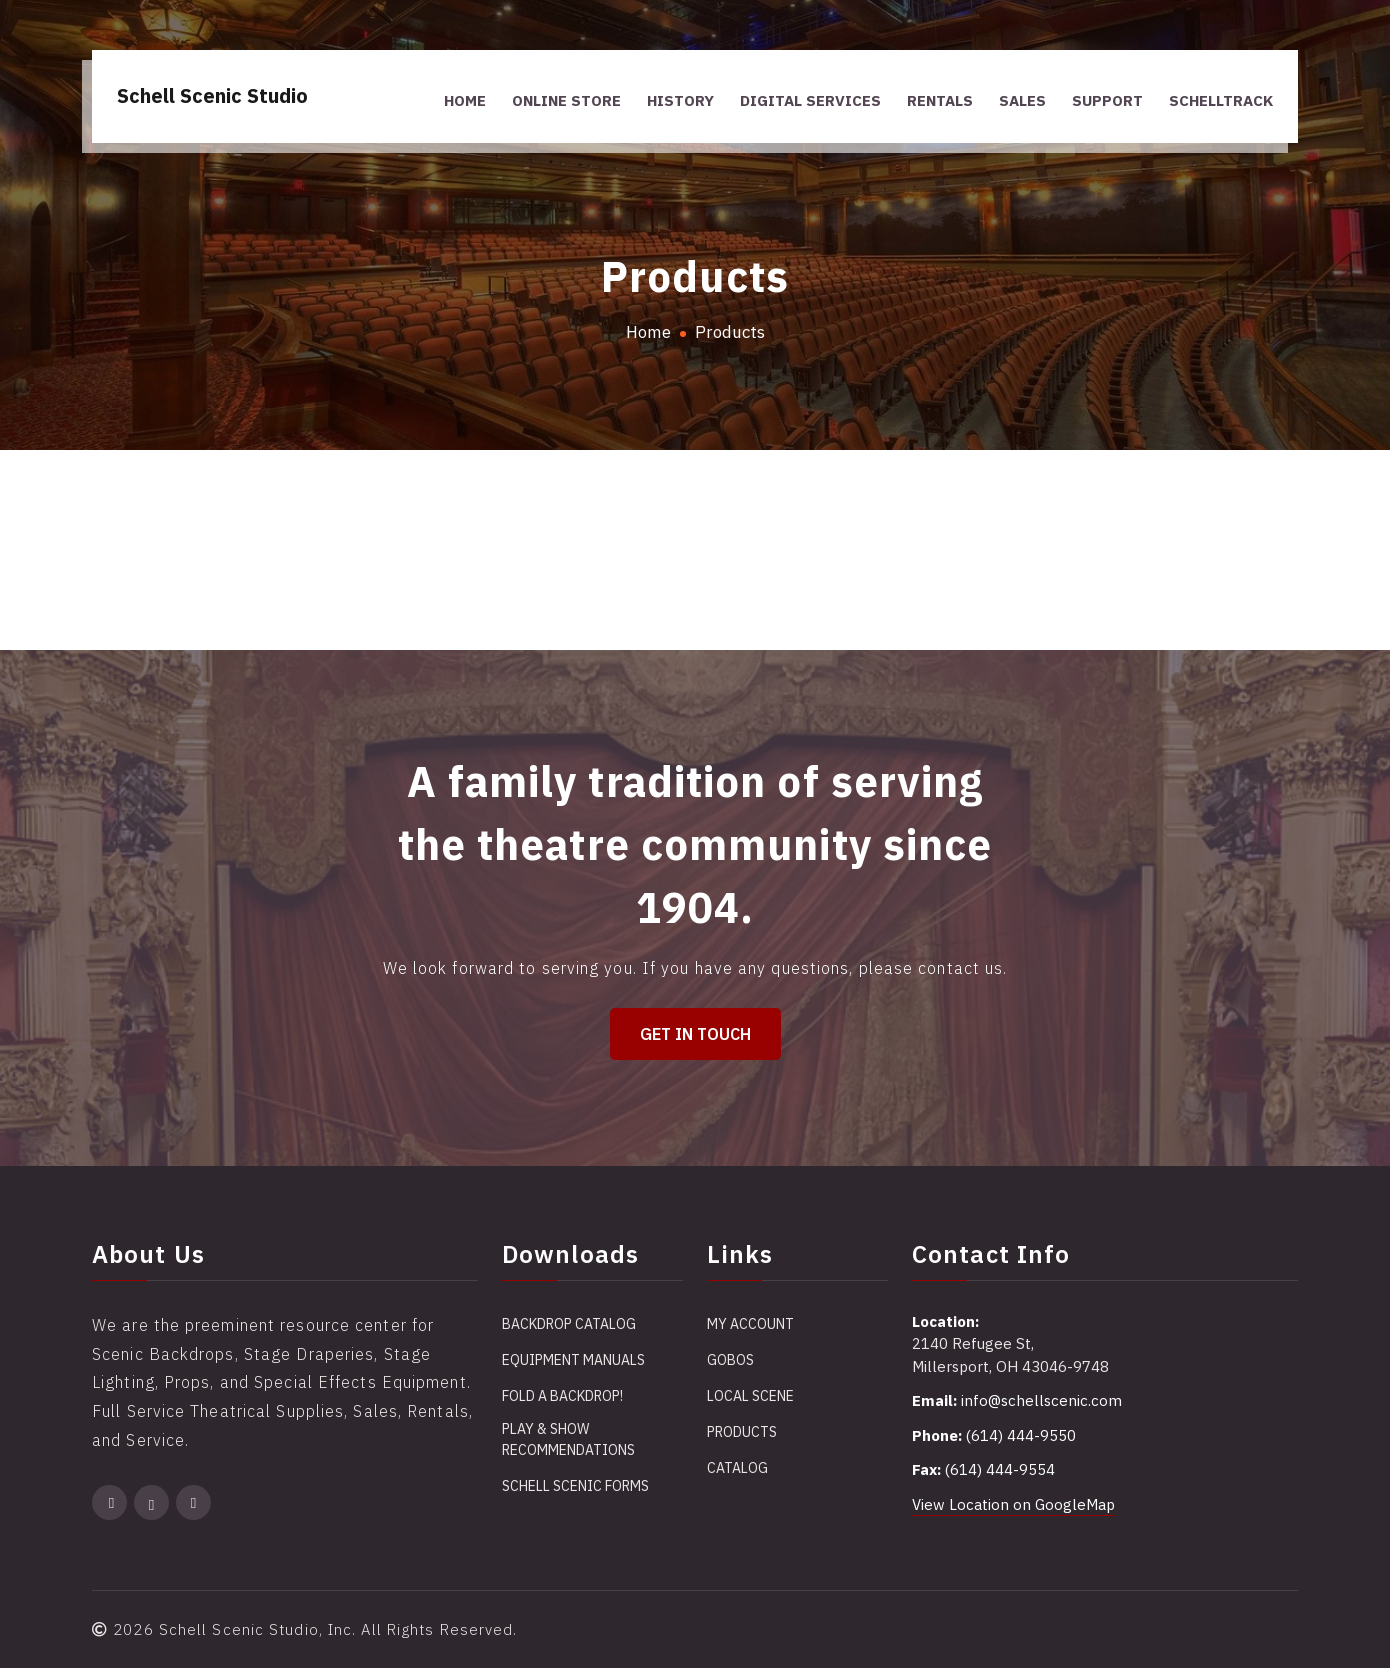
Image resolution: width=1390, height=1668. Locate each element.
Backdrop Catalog (569, 1324)
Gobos (730, 1360)
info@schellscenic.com (1041, 1400)
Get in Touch (695, 1034)
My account (750, 1324)
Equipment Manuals (573, 1360)
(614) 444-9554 (1000, 1469)
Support (1107, 100)
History (680, 100)
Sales (1022, 100)
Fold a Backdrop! (562, 1396)
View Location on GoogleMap (1013, 1504)
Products (742, 1432)
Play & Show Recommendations (568, 1439)
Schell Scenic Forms (575, 1486)
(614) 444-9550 (1021, 1435)
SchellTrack (1221, 100)
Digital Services (810, 100)
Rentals (940, 100)
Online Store (566, 100)
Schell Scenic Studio (212, 95)
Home (465, 100)
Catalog (737, 1468)
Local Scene (750, 1396)
